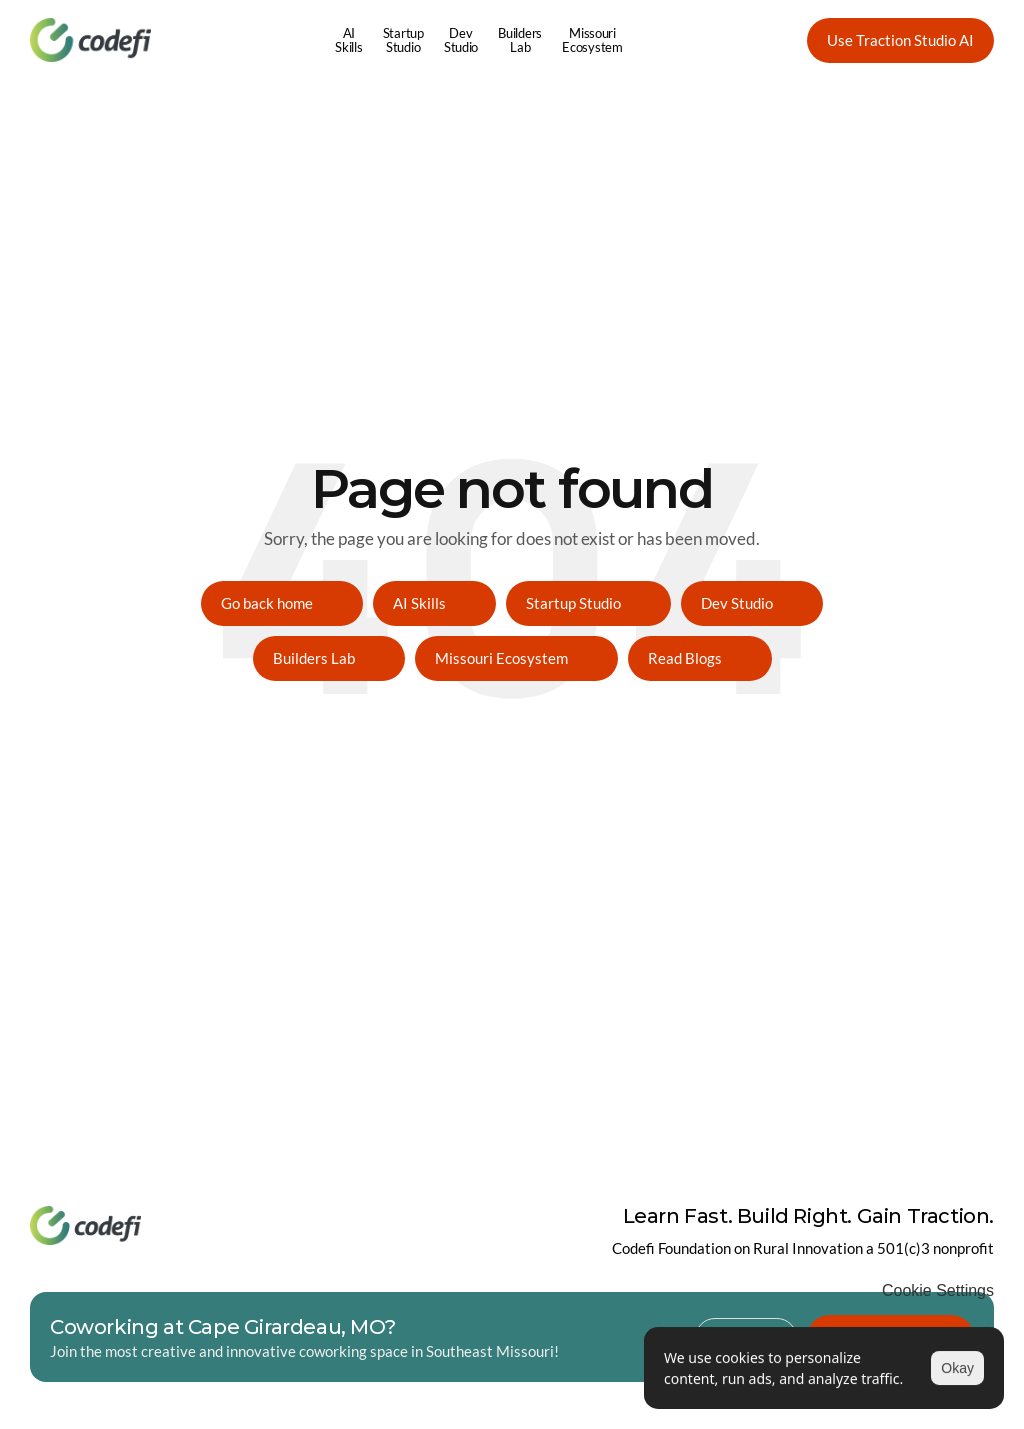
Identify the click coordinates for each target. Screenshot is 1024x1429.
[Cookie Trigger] (938, 1291)
